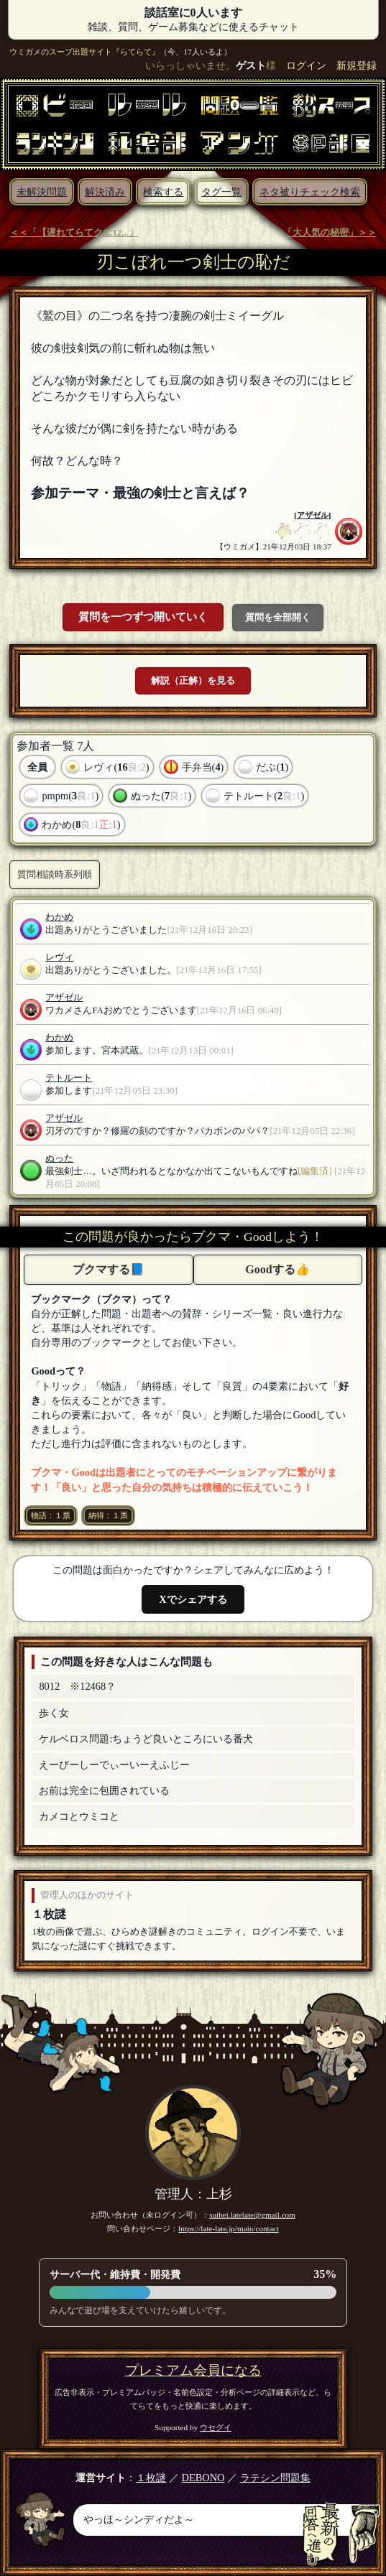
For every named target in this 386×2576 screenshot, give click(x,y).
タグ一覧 (221, 191)
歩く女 (54, 1713)
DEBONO (203, 2477)
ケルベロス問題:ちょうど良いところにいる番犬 (146, 1738)
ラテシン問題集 (275, 2477)
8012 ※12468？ (77, 1686)
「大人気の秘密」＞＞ (330, 233)
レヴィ (59, 957)
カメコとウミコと (79, 1816)
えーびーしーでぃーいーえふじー (114, 1764)
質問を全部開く (278, 617)
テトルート (68, 1078)
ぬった (59, 1158)
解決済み (105, 191)
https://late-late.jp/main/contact (228, 2228)
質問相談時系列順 (54, 874)
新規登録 (356, 65)
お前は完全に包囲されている (104, 1790)
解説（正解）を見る (193, 680)
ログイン (306, 65)
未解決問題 (42, 191)
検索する (163, 191)
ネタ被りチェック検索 (309, 191)
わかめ (59, 917)
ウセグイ (215, 2427)
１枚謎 (49, 1914)
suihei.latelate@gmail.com (252, 2214)
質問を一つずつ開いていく (143, 616)
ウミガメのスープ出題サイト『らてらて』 (84, 51)
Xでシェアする (192, 1599)
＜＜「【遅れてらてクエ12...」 (73, 233)
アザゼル (312, 515)
